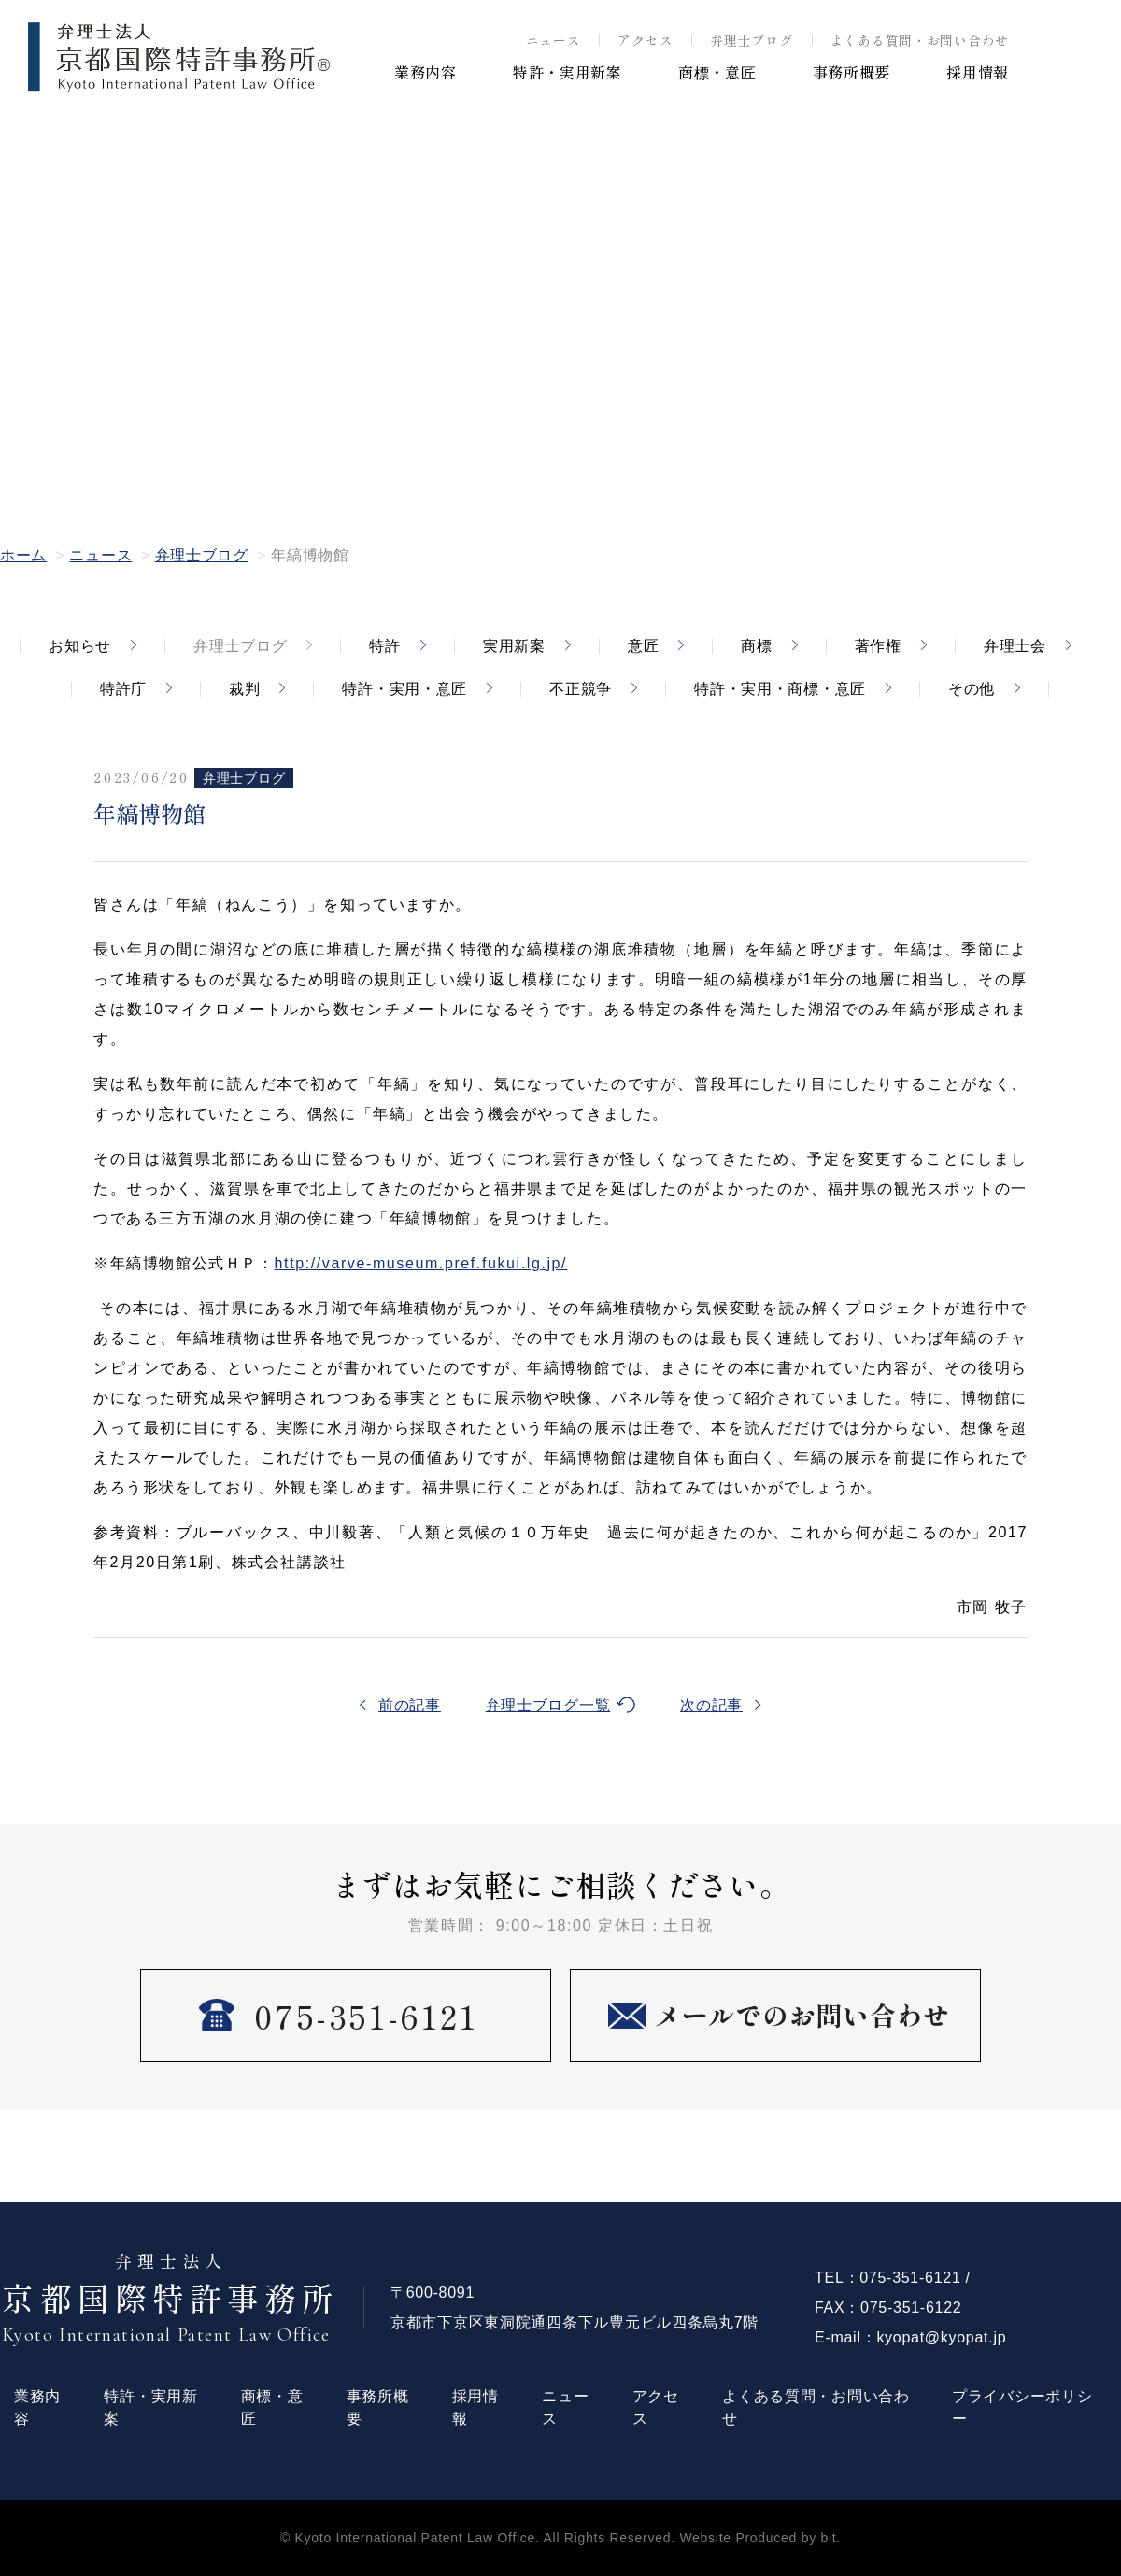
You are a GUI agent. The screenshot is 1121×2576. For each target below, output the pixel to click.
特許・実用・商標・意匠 (780, 689)
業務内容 (425, 72)
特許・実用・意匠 (404, 689)
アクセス (645, 40)
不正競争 (580, 689)
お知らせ (80, 646)
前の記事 (409, 1705)
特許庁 (123, 689)
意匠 (643, 646)
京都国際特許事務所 (171, 2298)
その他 (971, 689)
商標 (756, 646)
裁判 (244, 689)
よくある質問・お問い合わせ (919, 40)
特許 (384, 646)
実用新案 (514, 646)
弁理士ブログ (751, 40)
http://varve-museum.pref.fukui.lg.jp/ (421, 1263)
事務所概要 (852, 72)
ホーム (23, 555)
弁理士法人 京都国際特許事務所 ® (179, 57)
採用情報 (977, 72)
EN (1065, 67)
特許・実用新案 (567, 72)
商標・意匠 (717, 72)
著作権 (878, 646)
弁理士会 (1015, 646)
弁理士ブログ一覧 (548, 1705)
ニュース (553, 40)
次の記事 (711, 1705)
